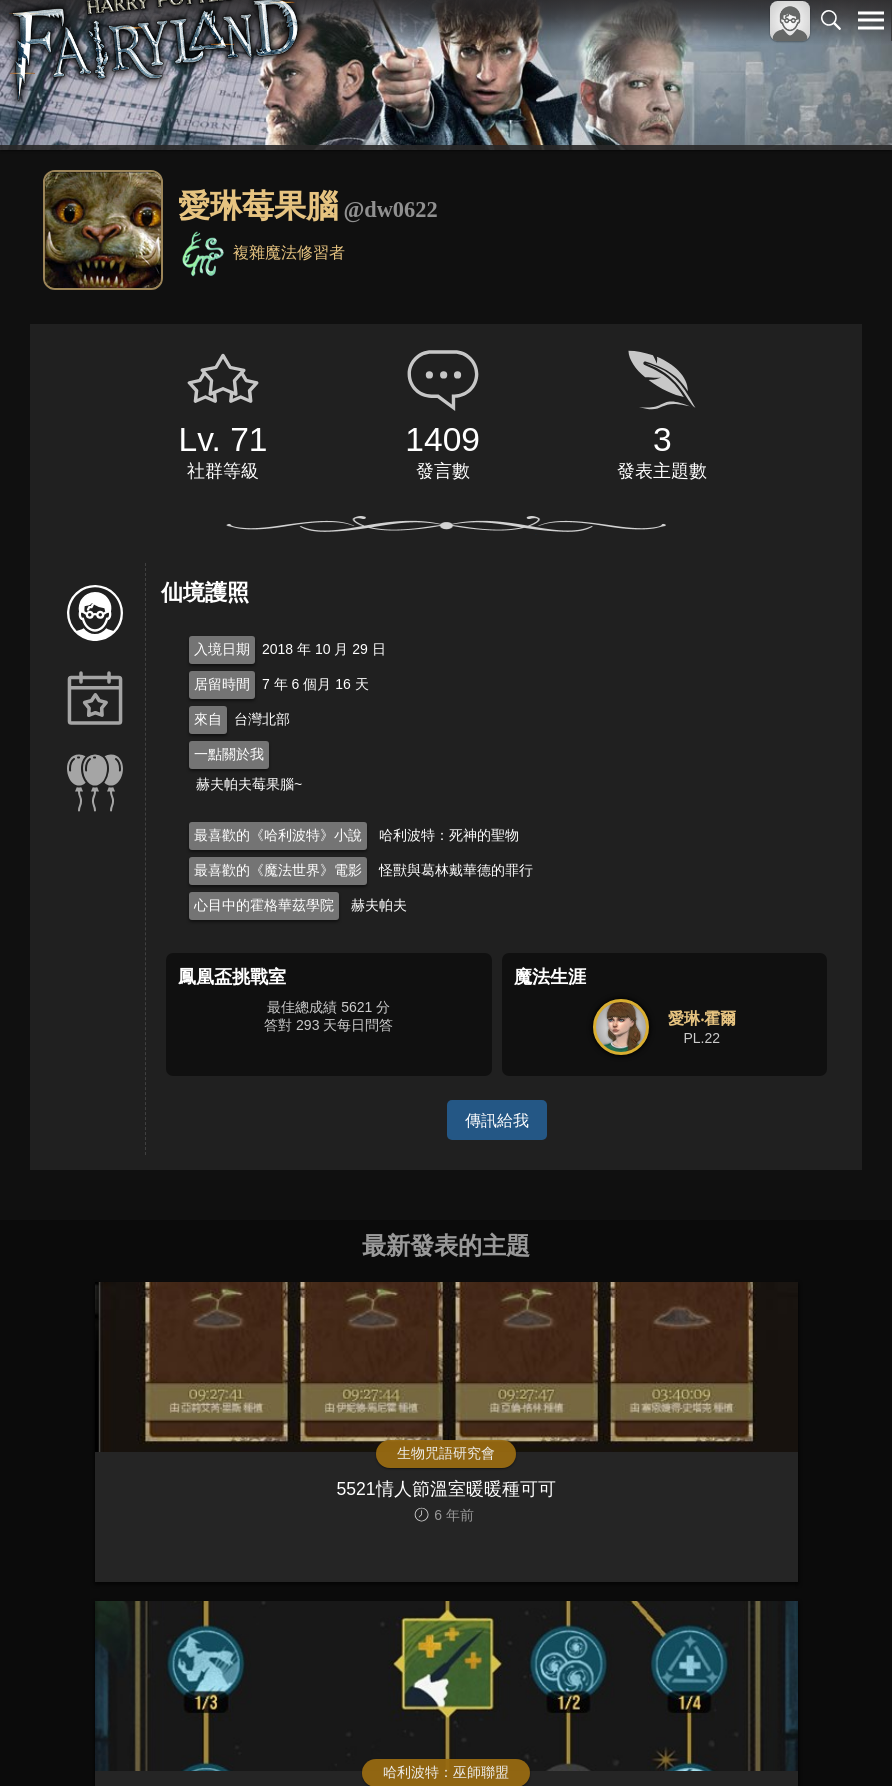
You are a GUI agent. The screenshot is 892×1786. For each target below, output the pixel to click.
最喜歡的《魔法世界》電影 (278, 870)
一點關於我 (229, 754)
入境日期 (222, 649)
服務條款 (696, 1737)
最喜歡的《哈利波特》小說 (278, 835)
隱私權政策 (767, 1737)
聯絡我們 (839, 1737)
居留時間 (222, 684)
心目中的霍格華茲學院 (264, 905)
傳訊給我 (497, 1119)
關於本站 (631, 1737)
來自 (208, 719)
